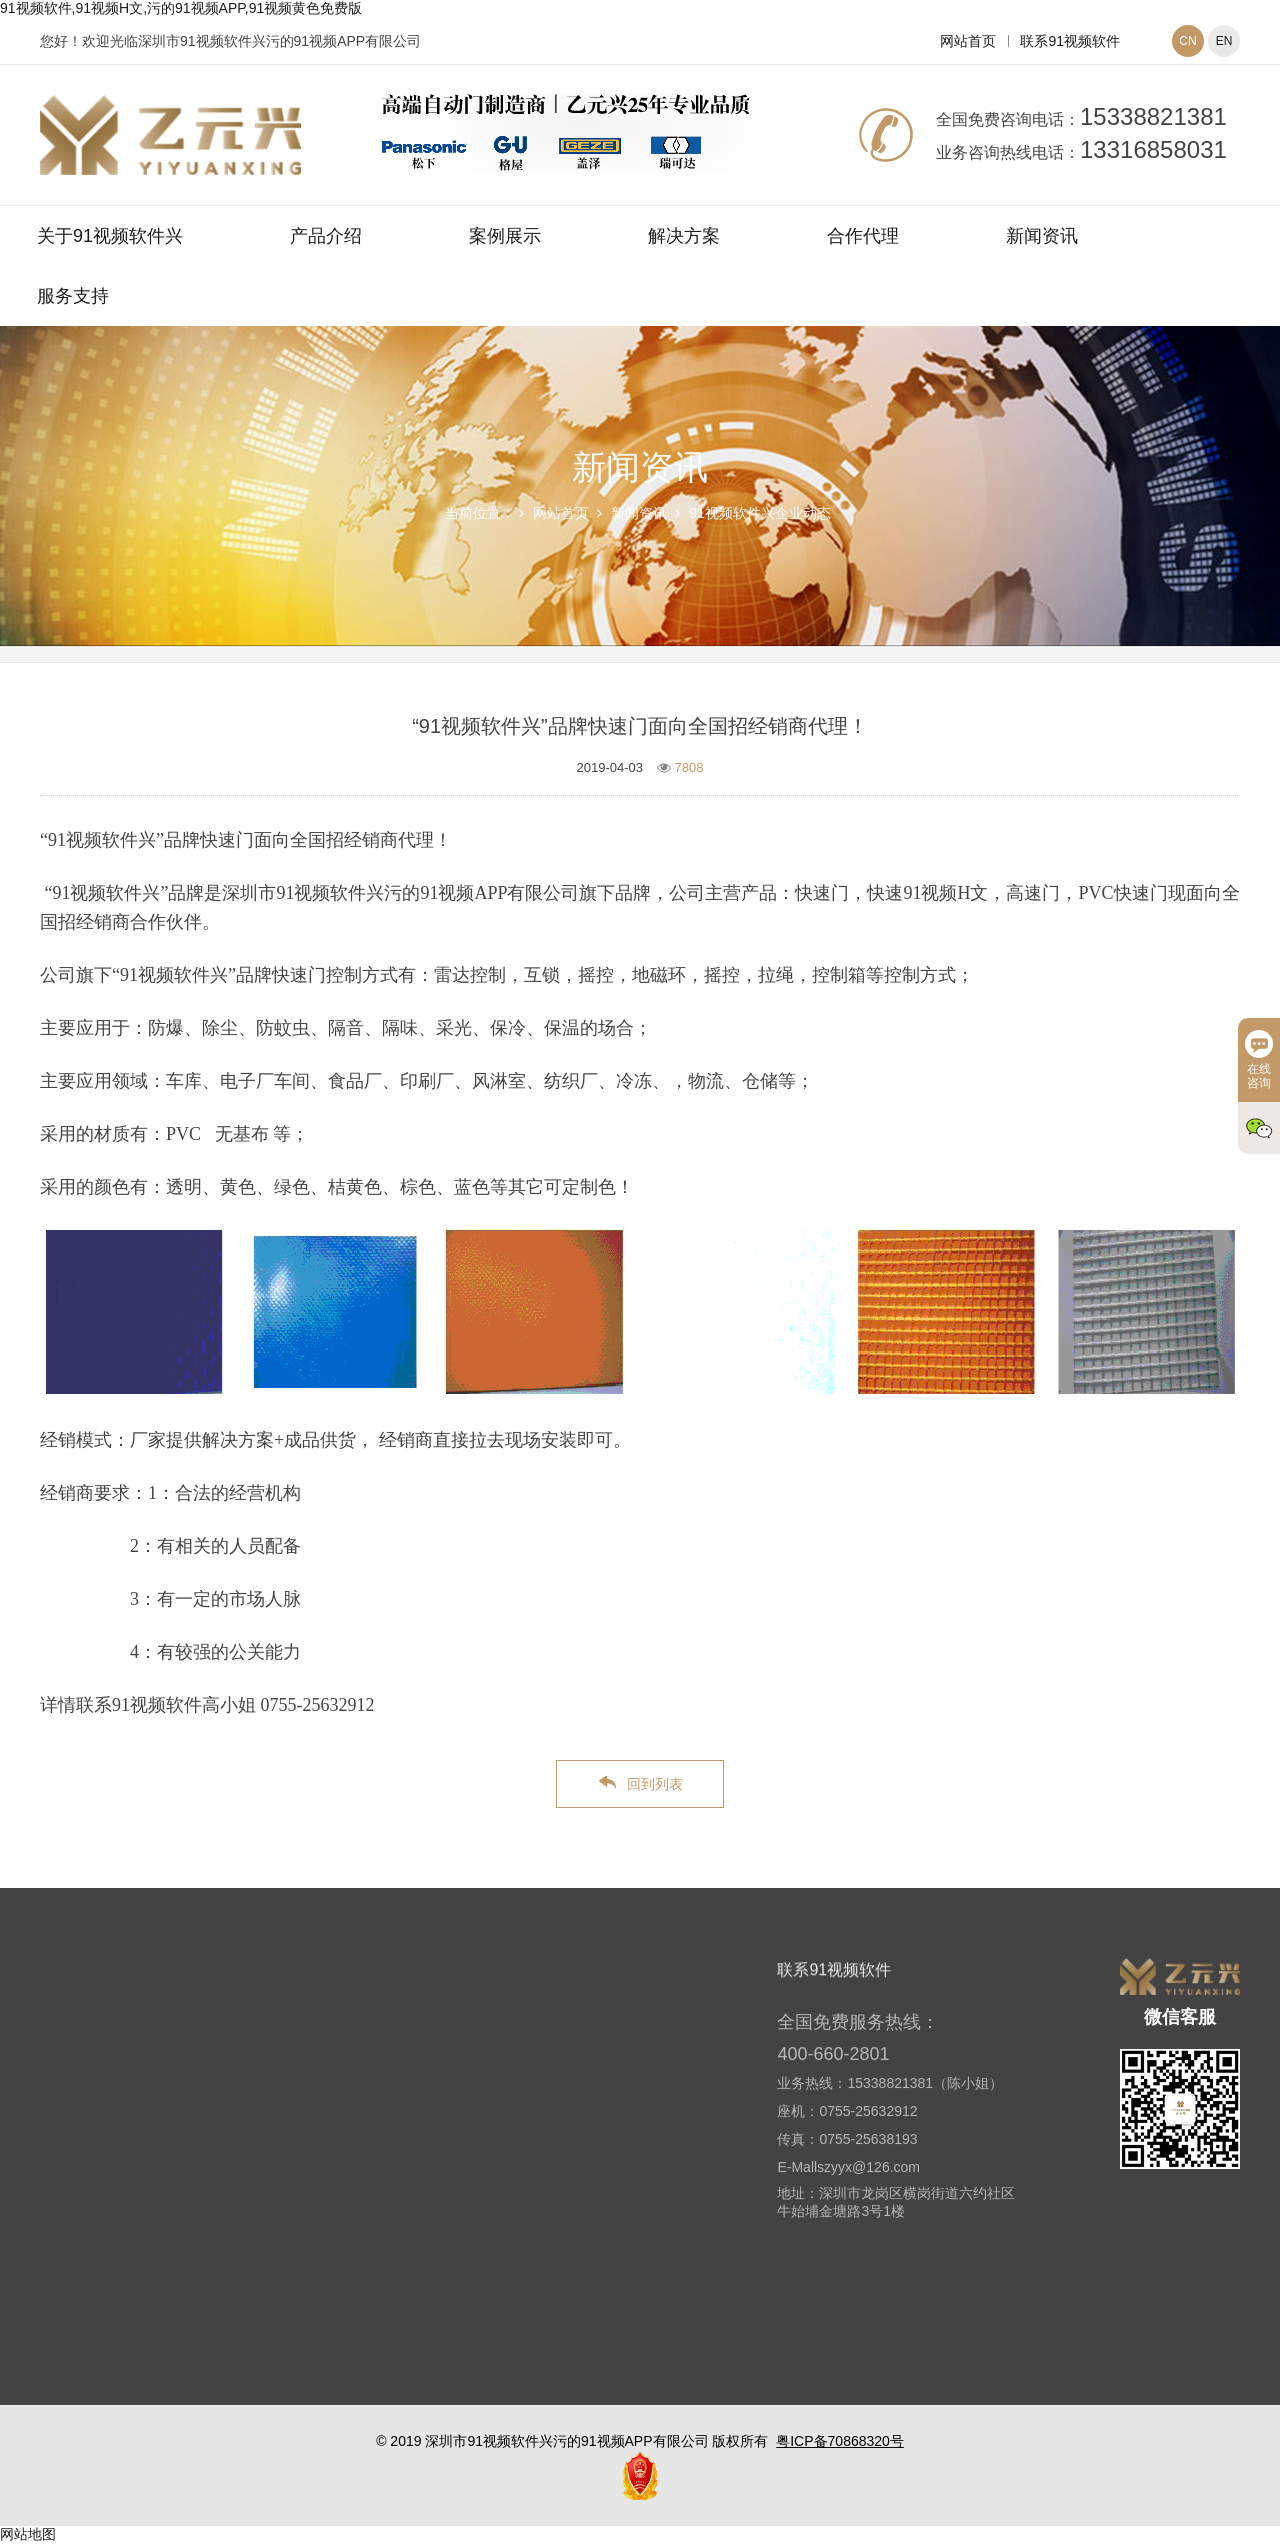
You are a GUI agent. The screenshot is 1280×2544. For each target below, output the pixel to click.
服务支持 (73, 296)
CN (1187, 41)
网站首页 (968, 41)
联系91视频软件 (1070, 41)
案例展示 (505, 236)
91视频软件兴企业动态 (760, 513)
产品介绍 (326, 236)
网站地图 (28, 2534)
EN (1224, 41)
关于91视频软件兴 (110, 236)
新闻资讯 (1042, 236)
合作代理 (863, 236)
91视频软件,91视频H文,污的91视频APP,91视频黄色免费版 (181, 8)
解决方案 (684, 236)
